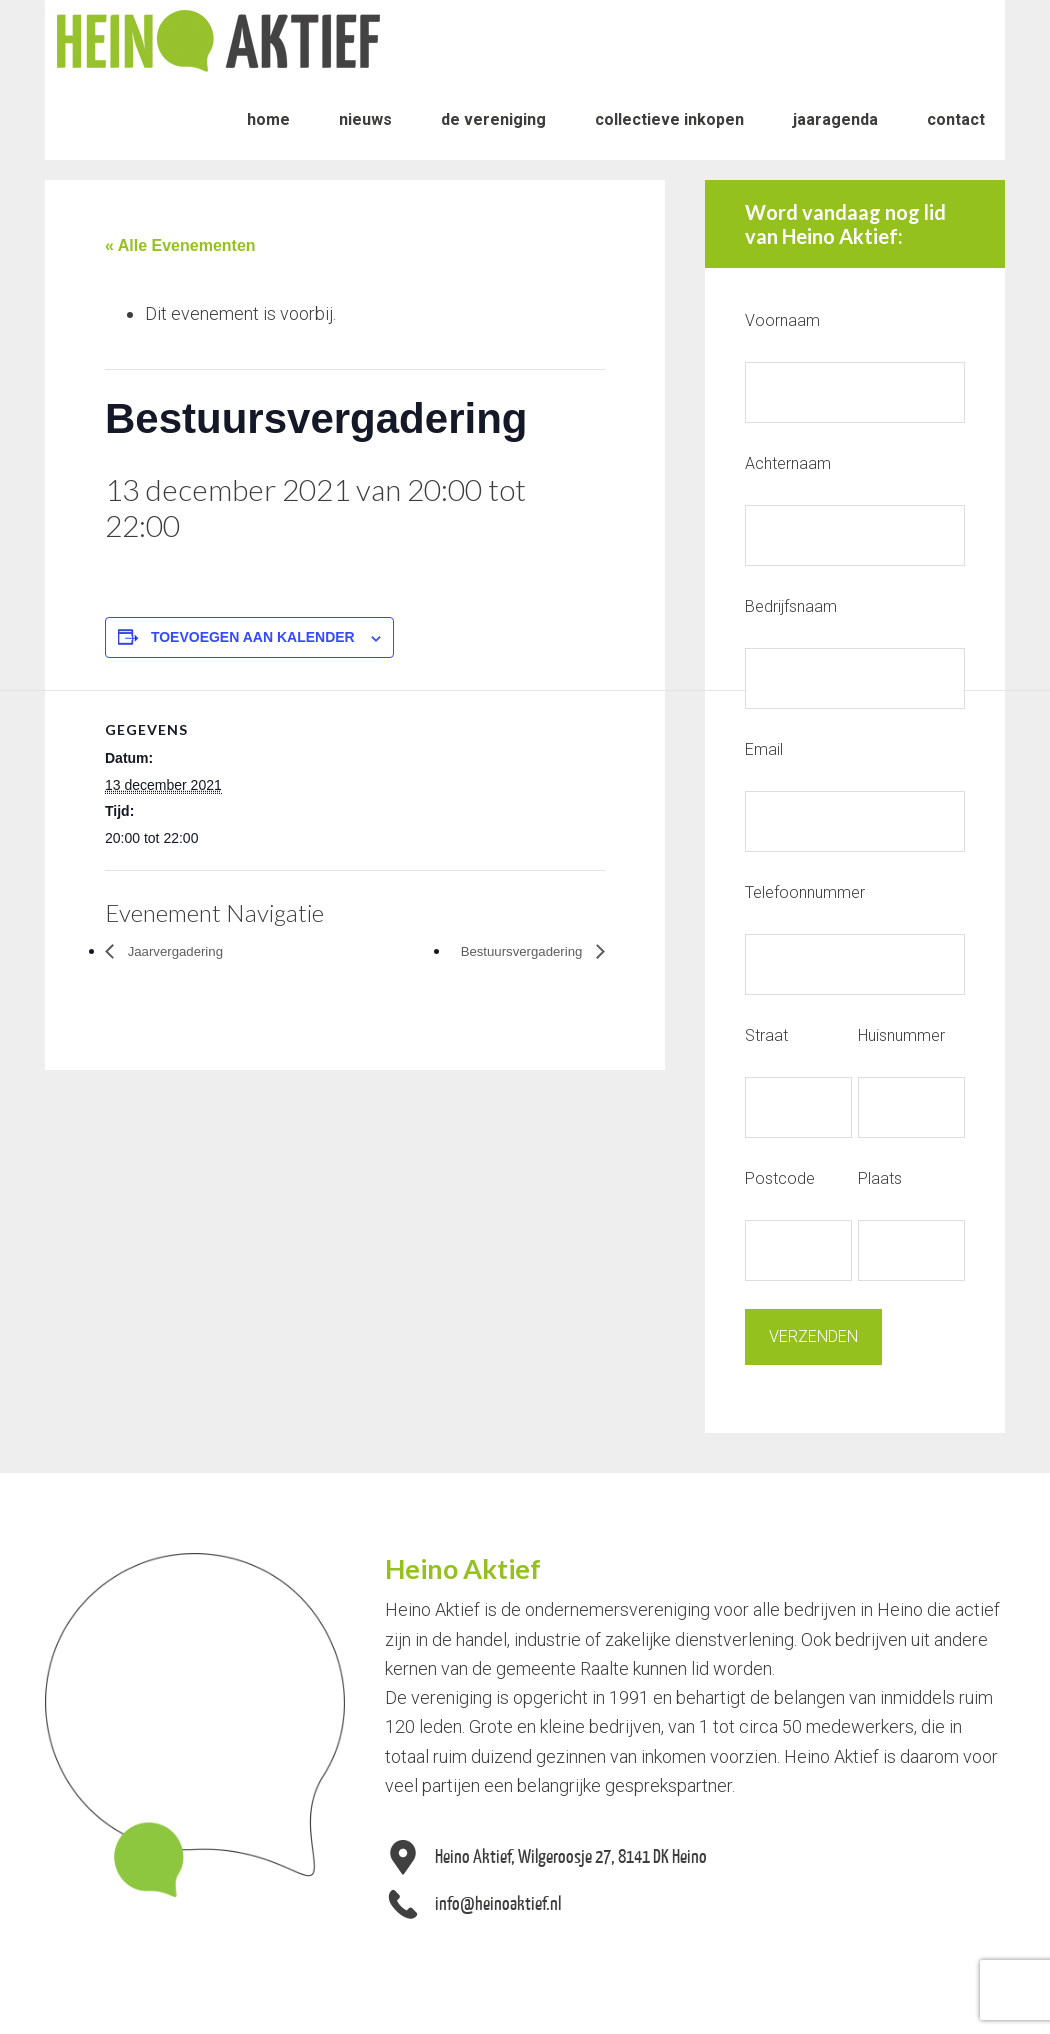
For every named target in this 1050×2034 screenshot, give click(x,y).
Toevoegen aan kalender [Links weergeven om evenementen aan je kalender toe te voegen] (253, 637)
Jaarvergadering (184, 950)
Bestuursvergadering (510, 950)
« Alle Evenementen (180, 245)
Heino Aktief (218, 40)
